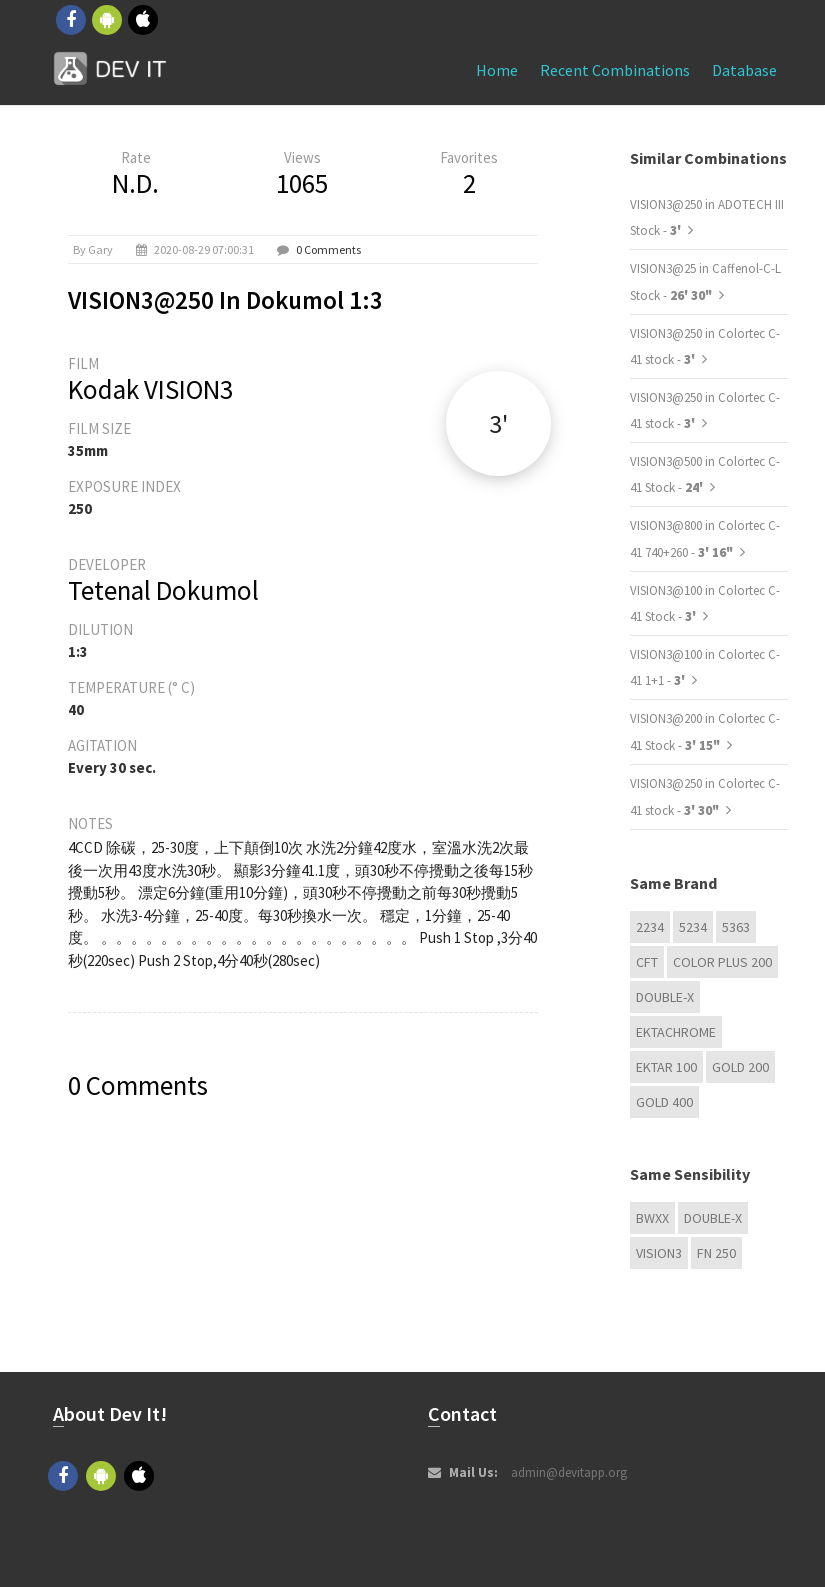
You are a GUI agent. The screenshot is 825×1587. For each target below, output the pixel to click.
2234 (650, 927)
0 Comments (328, 249)
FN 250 (716, 1253)
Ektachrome (676, 1032)
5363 (736, 927)
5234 (693, 927)
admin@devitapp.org (569, 1472)
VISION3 (659, 1253)
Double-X (665, 997)
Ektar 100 (666, 1067)
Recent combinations (615, 70)
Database (744, 70)
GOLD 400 (664, 1102)
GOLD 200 (740, 1067)
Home (497, 70)
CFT (647, 962)
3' (498, 423)
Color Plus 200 (722, 962)
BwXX (652, 1218)
